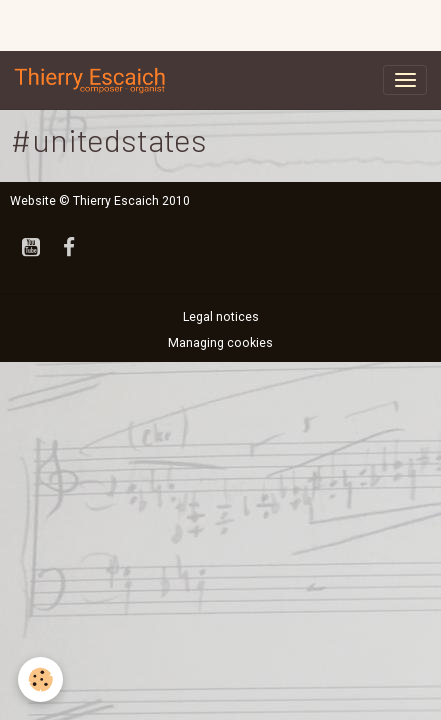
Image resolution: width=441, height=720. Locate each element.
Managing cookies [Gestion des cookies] (220, 343)
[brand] (94, 80)
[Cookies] (40, 679)
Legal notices (221, 317)
